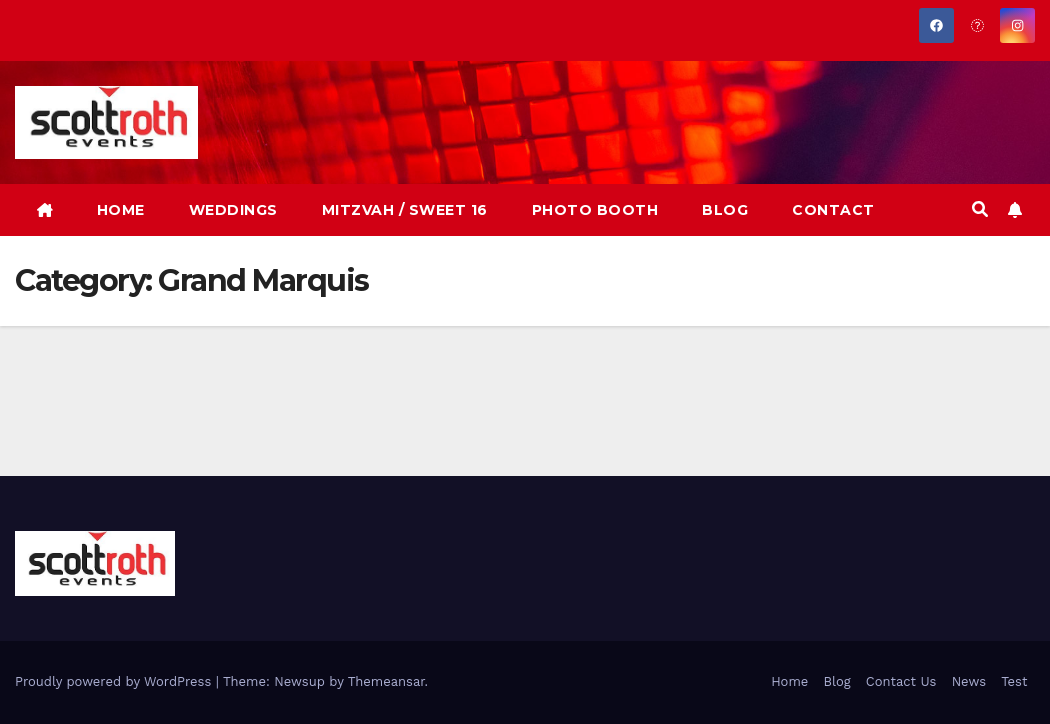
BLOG (725, 210)
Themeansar (386, 681)
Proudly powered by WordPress (115, 681)
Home (789, 681)
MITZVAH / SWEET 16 (405, 210)
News (969, 681)
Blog (836, 681)
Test (1014, 681)
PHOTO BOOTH (595, 210)
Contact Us (901, 681)
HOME (121, 210)
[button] (980, 209)
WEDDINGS (233, 210)
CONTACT (833, 210)
